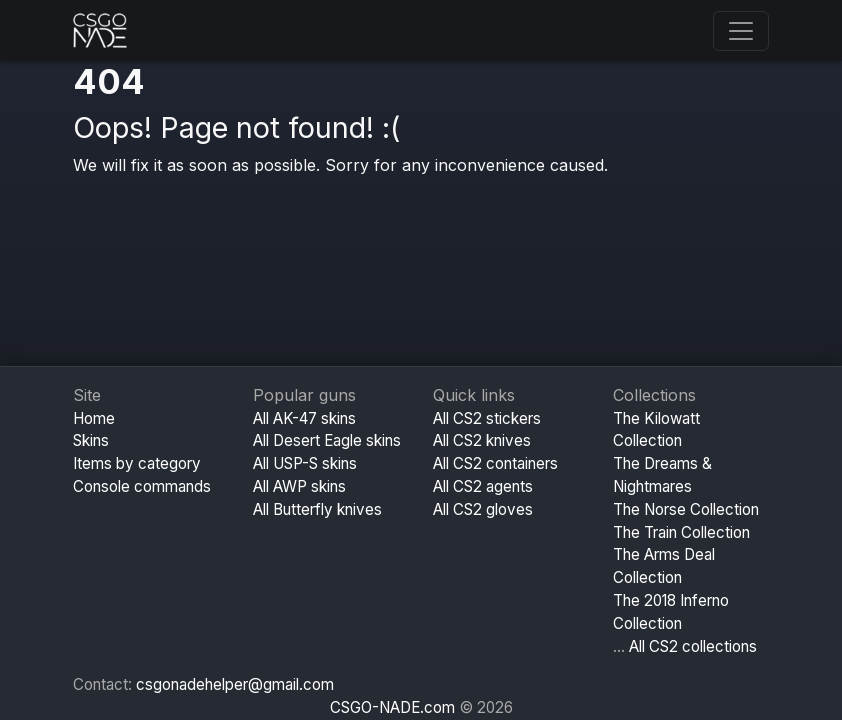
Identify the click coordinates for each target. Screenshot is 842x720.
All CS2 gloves (483, 509)
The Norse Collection (686, 509)
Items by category (137, 463)
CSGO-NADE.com (392, 707)
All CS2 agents (483, 486)
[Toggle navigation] (741, 31)
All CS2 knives (482, 440)
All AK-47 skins (304, 418)
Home (94, 418)
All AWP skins (299, 486)
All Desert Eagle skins (327, 440)
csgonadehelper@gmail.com (235, 684)
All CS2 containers (495, 463)
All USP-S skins (305, 463)
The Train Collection (681, 532)
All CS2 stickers (487, 418)
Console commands (142, 486)
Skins (91, 440)
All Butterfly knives (317, 509)
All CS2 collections (693, 646)
